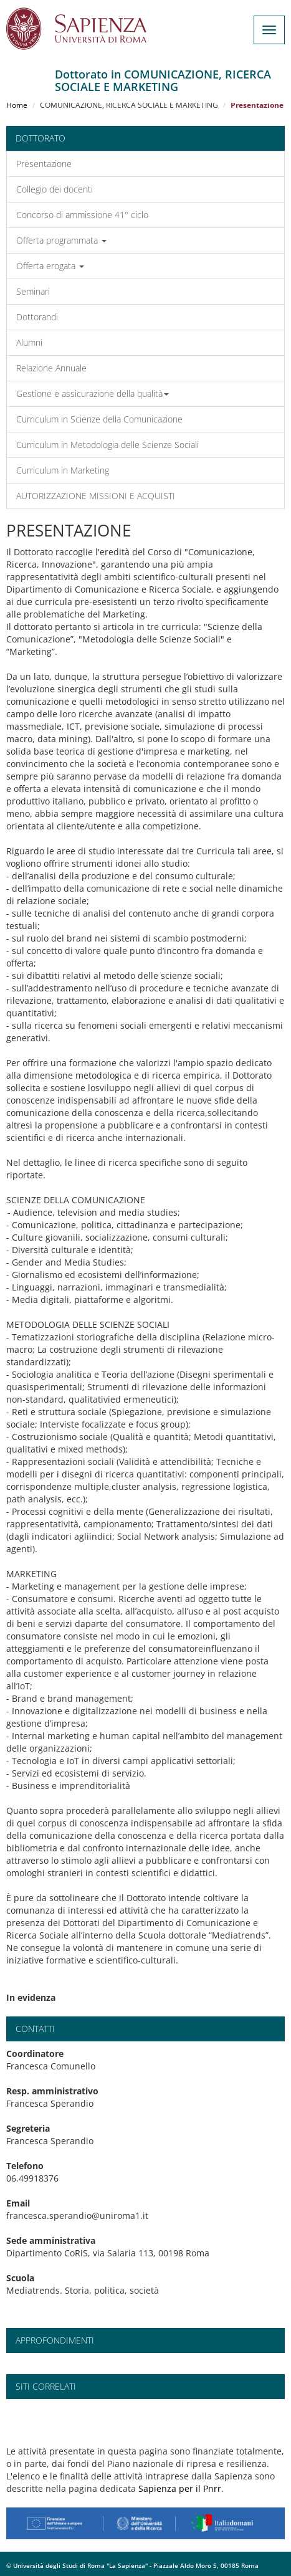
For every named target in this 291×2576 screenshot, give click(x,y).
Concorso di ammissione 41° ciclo (82, 215)
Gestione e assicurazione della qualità (92, 393)
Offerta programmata (61, 240)
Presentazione (44, 163)
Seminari (33, 291)
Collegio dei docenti (54, 189)
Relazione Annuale (51, 368)
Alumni (29, 342)
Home (16, 105)
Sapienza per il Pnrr (179, 2488)
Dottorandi (37, 317)
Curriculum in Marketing (62, 470)
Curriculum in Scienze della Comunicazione (99, 419)
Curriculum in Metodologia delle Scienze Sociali (107, 445)
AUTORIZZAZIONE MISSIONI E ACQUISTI (95, 496)
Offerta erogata (50, 266)
